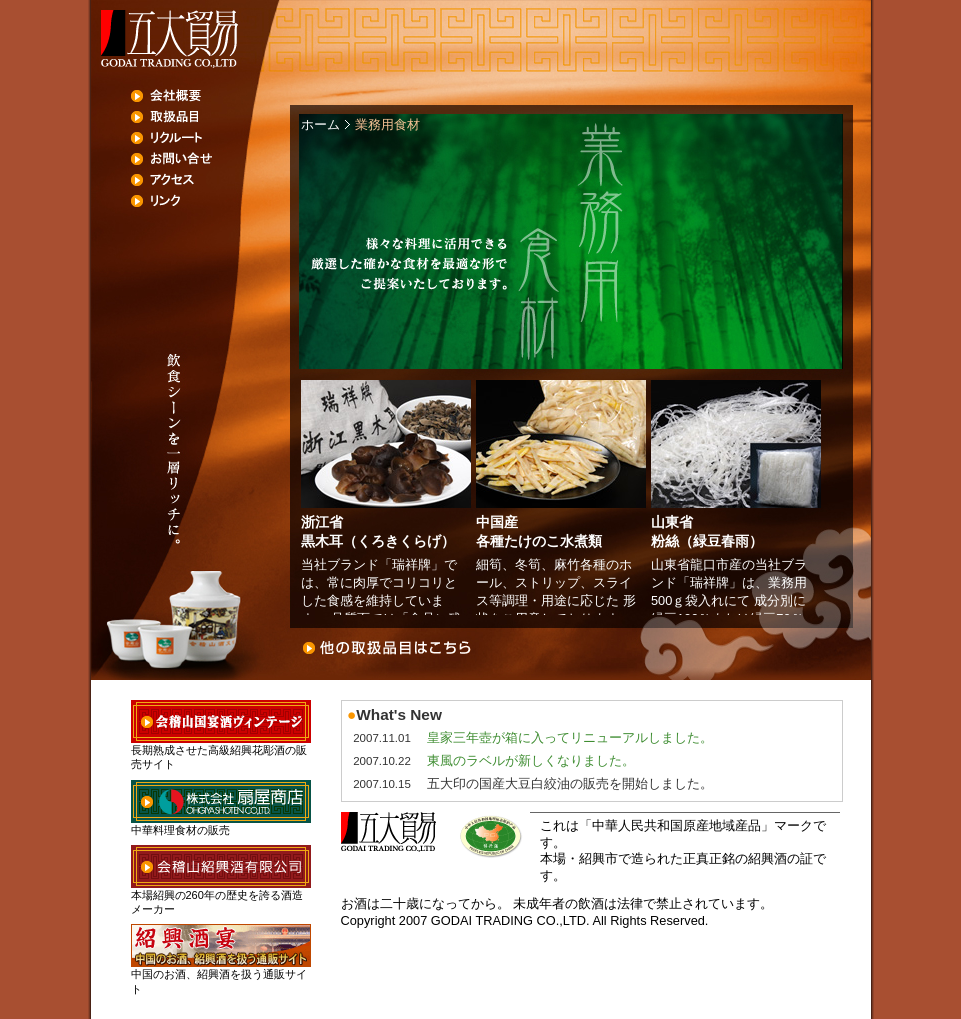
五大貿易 (168, 38)
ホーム (320, 124)
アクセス (211, 180)
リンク (211, 201)
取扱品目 (211, 117)
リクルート (211, 138)
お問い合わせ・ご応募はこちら (576, 647)
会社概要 (211, 96)
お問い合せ (211, 159)
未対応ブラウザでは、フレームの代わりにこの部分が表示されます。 (571, 497)
